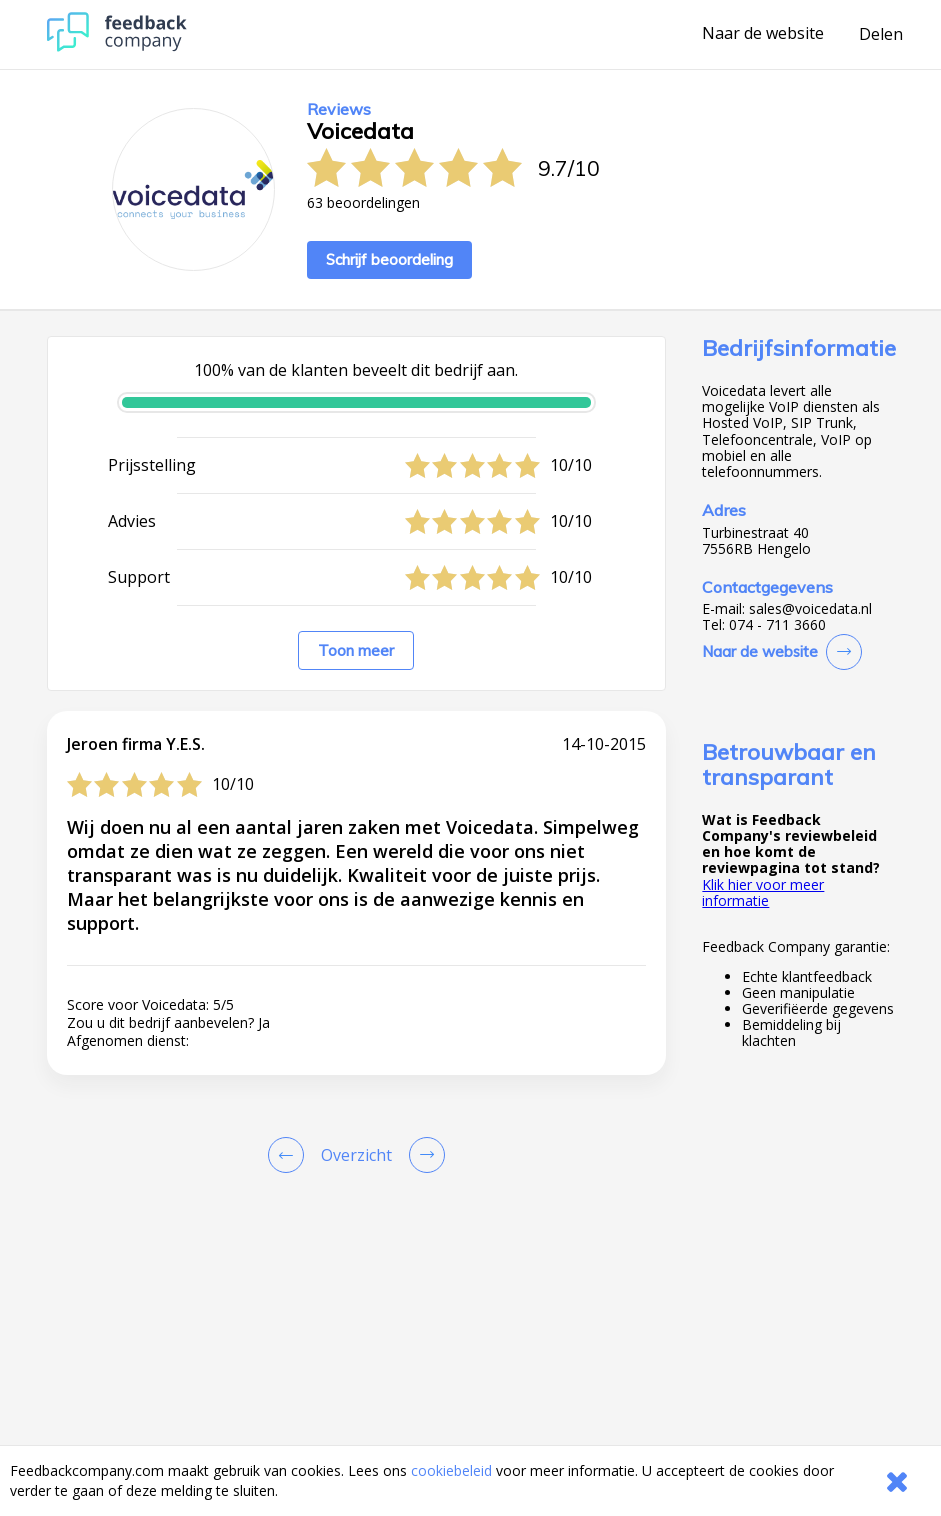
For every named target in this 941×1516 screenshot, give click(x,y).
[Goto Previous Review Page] (290, 1155)
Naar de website (763, 34)
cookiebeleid (451, 1470)
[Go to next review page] (423, 1155)
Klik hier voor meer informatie (763, 892)
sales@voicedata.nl (810, 609)
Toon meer (356, 650)
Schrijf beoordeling (389, 259)
